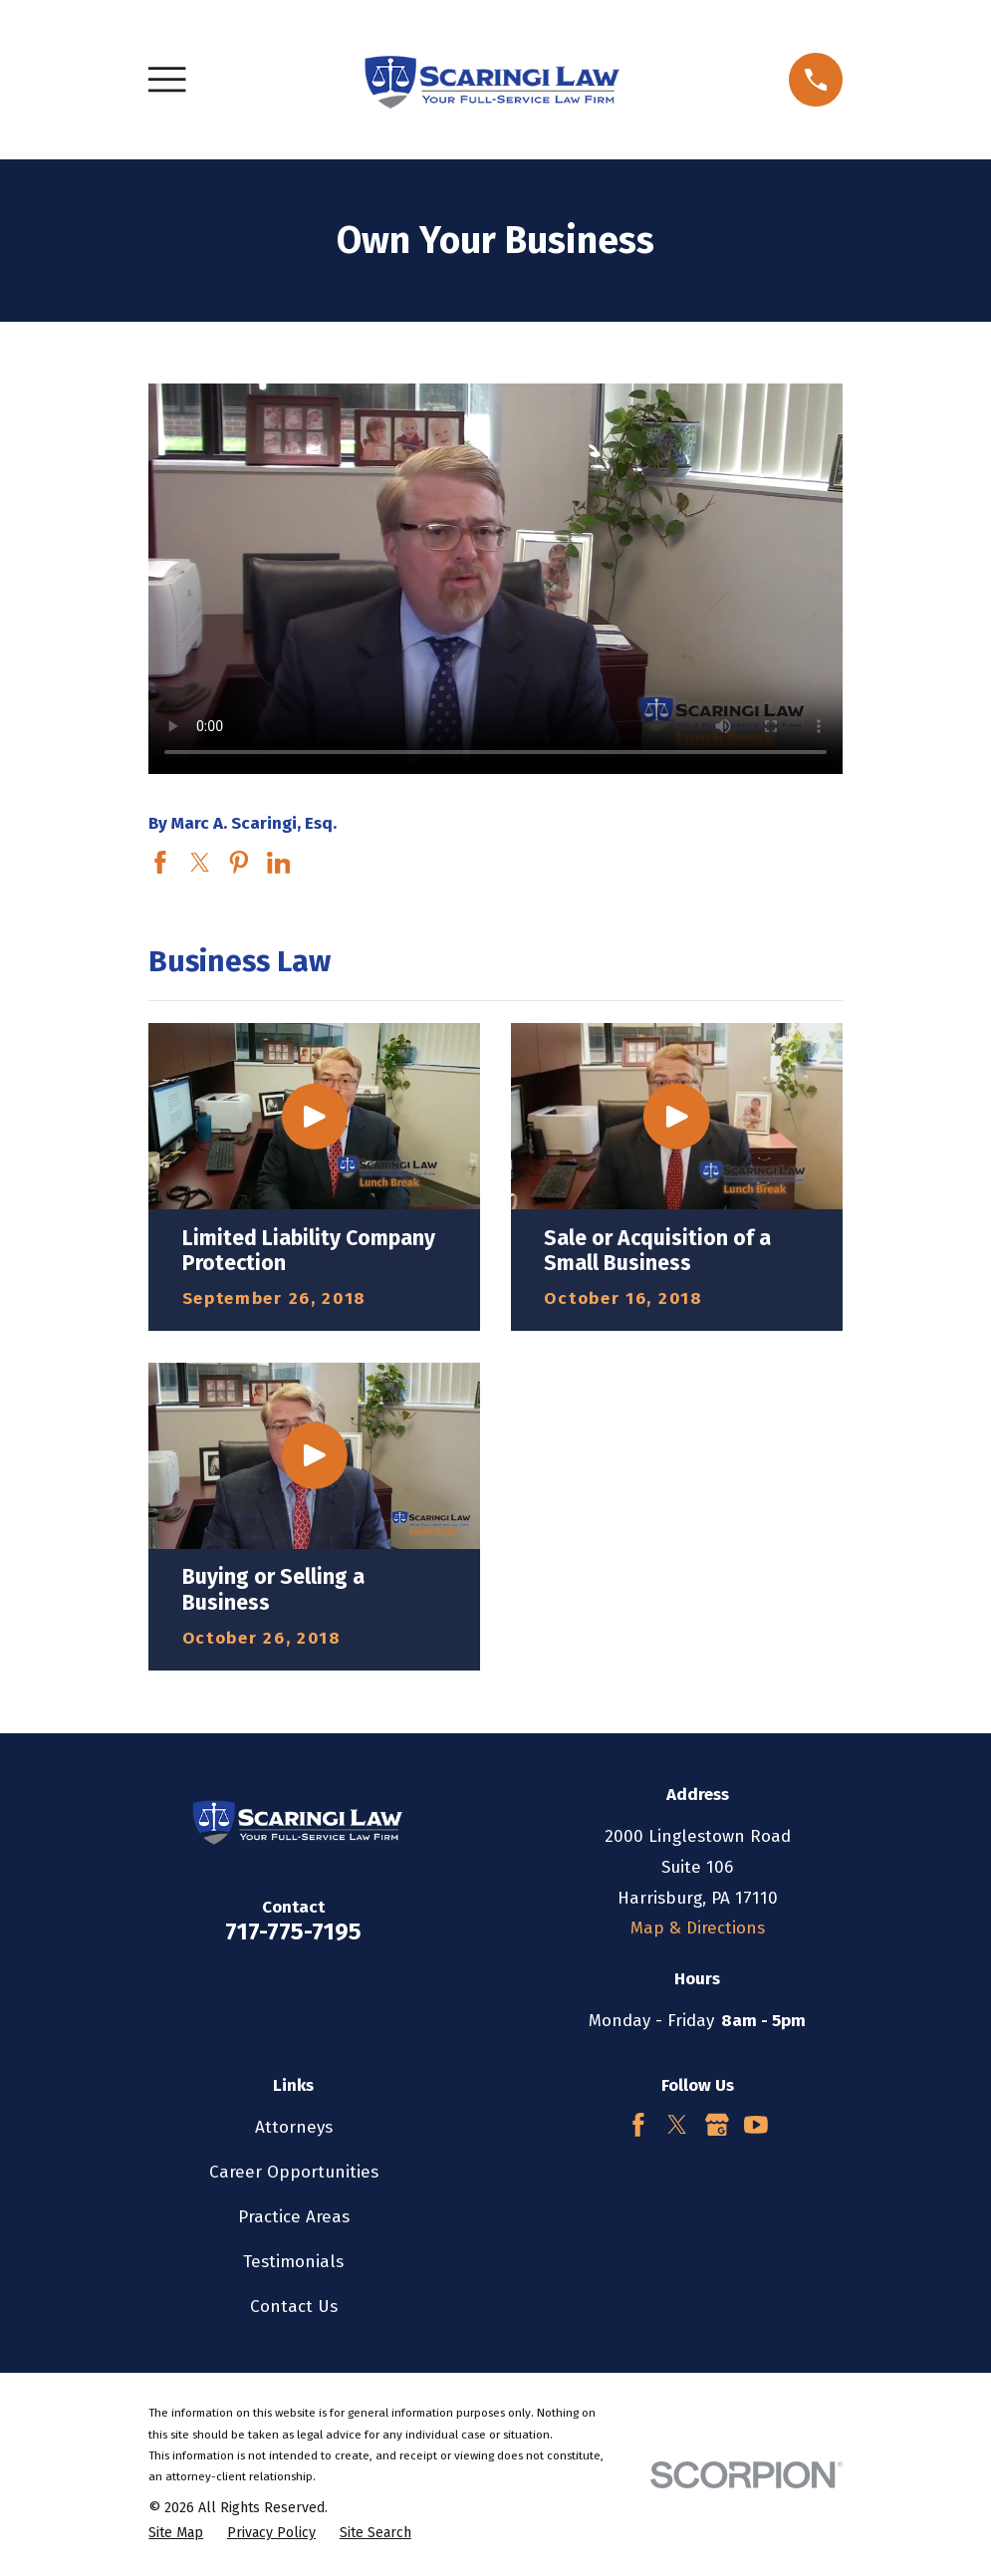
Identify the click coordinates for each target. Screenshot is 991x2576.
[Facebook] (638, 2125)
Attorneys (294, 2127)
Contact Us (294, 2306)
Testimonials (293, 2261)
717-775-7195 (293, 1931)
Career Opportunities (293, 2172)
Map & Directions (697, 1928)
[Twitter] (677, 2125)
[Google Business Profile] (717, 2125)
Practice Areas (294, 2216)
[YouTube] (756, 2125)
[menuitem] (175, 2533)
